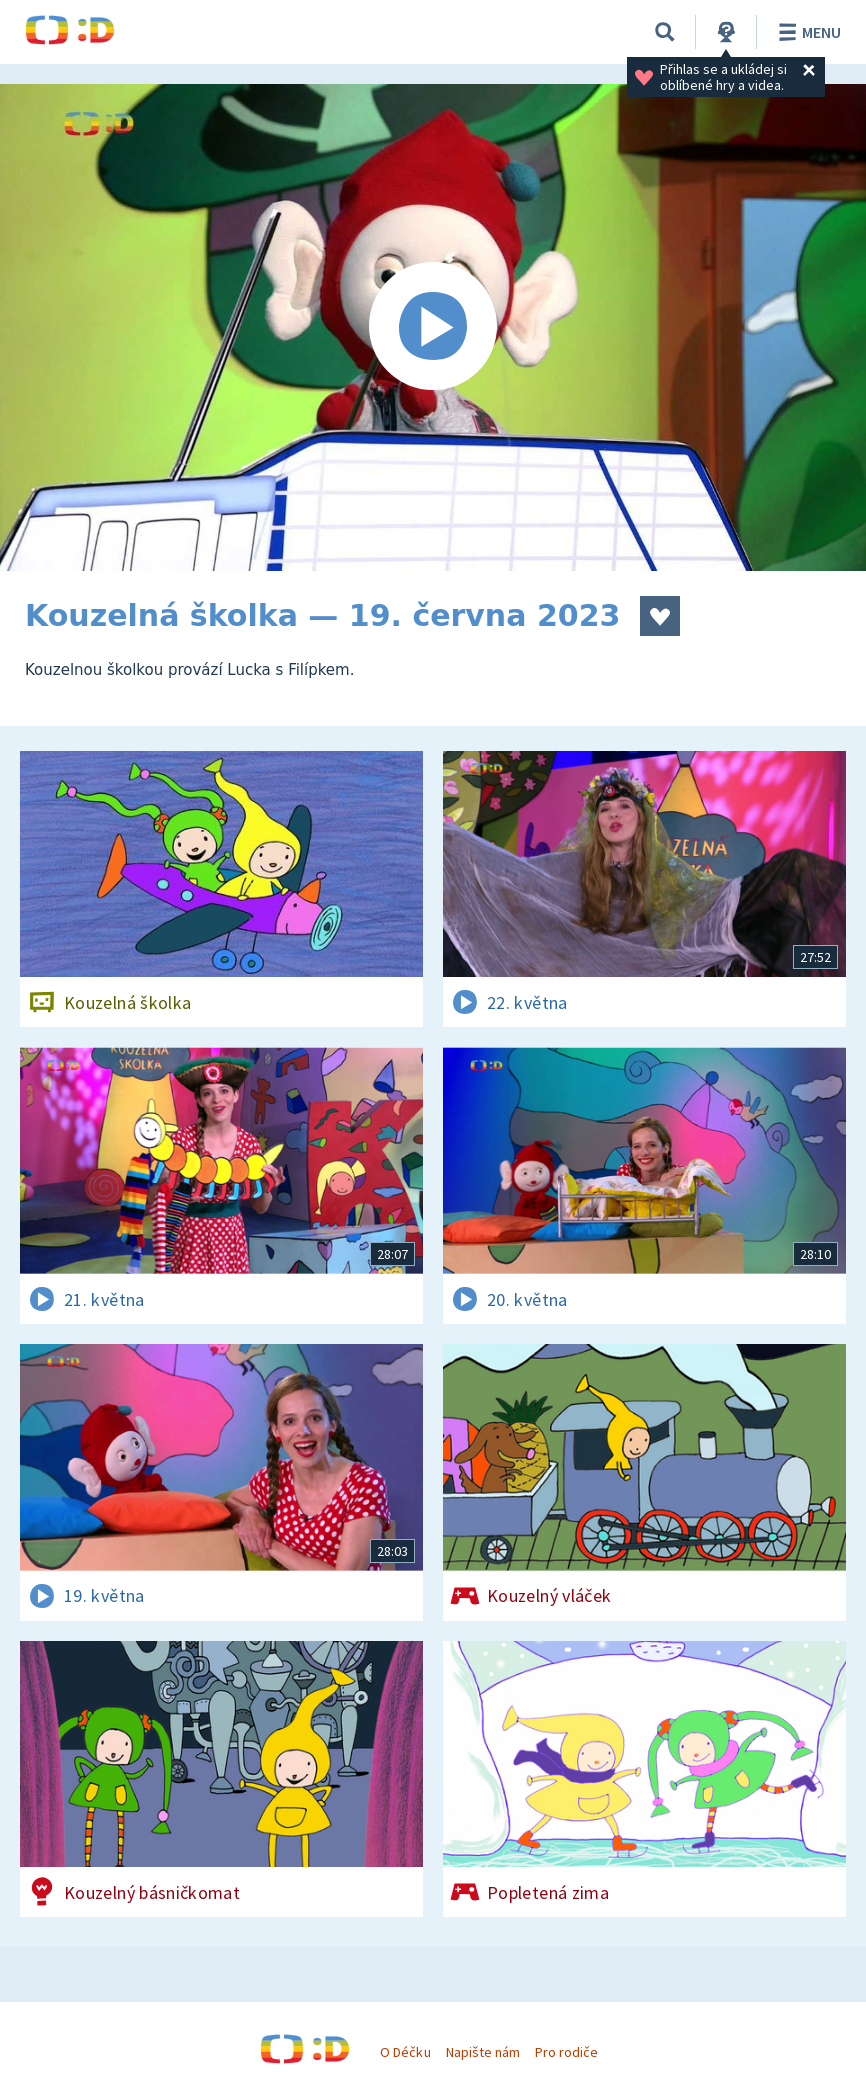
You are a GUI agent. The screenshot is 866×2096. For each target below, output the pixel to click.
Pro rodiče (566, 2052)
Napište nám (483, 2052)
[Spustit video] (433, 327)
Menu (806, 32)
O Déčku (405, 2052)
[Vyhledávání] (665, 32)
